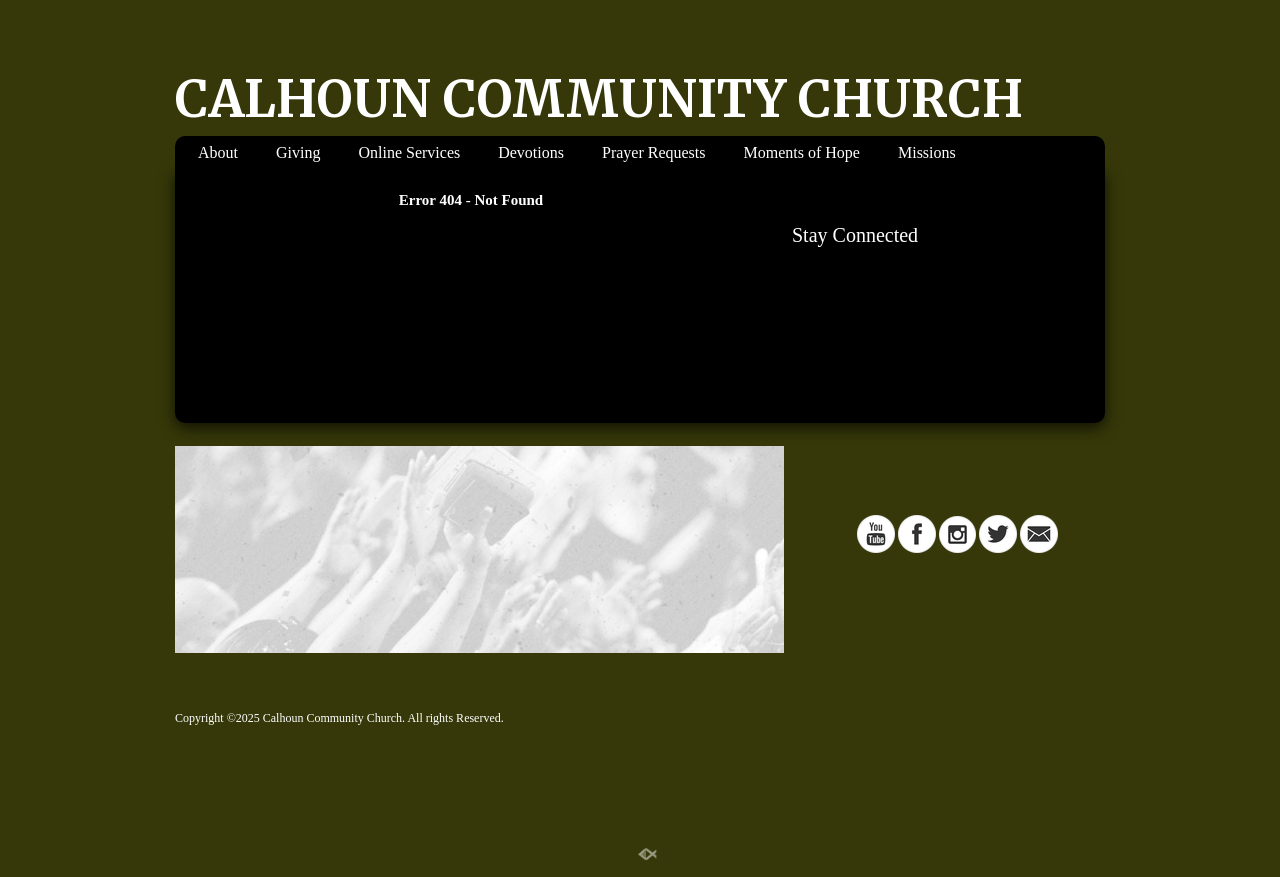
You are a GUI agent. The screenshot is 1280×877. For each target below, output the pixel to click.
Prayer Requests (654, 152)
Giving (298, 152)
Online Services (409, 152)
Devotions (531, 152)
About (218, 152)
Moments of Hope (802, 152)
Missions (927, 152)
